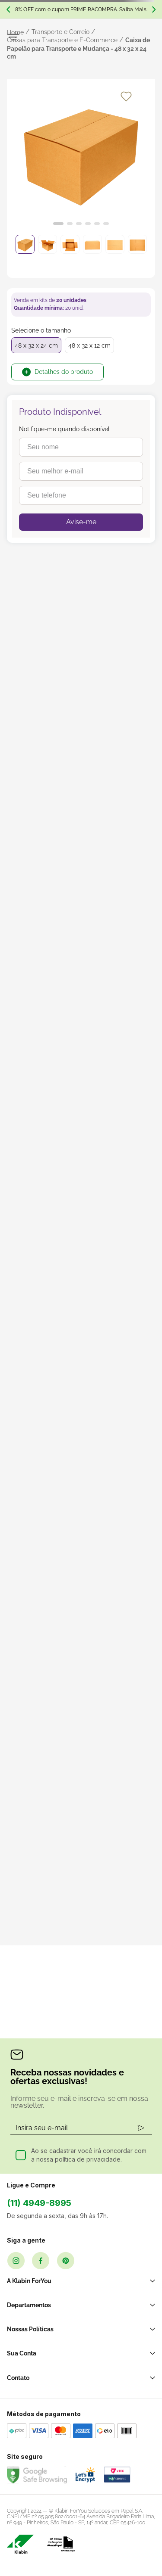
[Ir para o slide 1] (58, 223)
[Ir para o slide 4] (88, 223)
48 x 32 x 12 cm (89, 345)
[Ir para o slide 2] (70, 223)
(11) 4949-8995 (39, 2203)
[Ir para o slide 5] (97, 223)
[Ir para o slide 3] (79, 223)
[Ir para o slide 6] (106, 223)
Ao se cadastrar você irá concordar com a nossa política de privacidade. (88, 2155)
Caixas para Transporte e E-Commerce (62, 40)
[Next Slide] (153, 9)
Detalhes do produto (64, 371)
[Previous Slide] (8, 9)
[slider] (81, 157)
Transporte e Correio (60, 31)
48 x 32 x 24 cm (36, 345)
